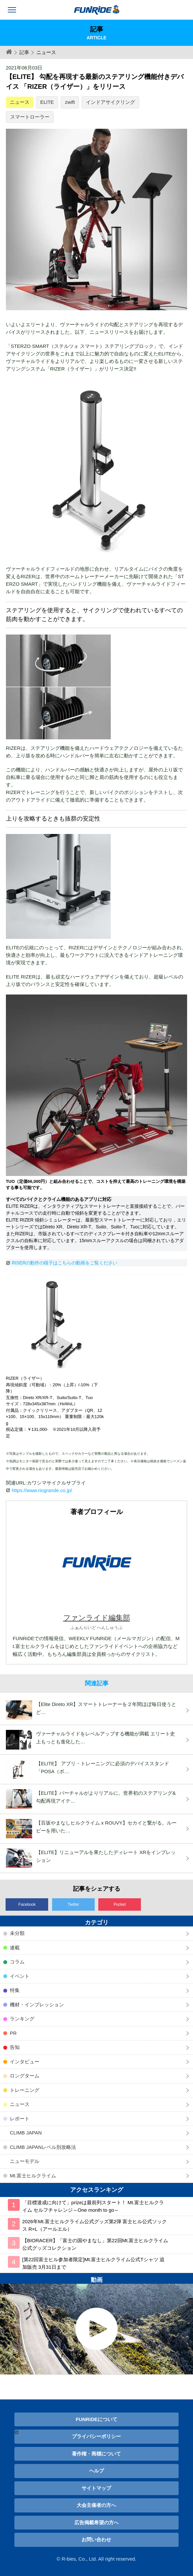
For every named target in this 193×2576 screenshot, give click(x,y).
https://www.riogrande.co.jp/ (42, 1490)
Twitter (73, 1904)
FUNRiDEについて (96, 2419)
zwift (70, 102)
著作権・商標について (96, 2453)
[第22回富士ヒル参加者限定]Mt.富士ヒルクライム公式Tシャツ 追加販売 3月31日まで (93, 2263)
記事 (24, 52)
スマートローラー (29, 117)
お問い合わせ (96, 2539)
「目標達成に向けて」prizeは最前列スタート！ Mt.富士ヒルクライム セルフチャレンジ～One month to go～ (93, 2206)
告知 (15, 2047)
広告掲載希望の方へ (96, 2522)
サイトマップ (96, 2488)
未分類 (17, 1933)
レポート (19, 2118)
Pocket (120, 1904)
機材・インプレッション (37, 2004)
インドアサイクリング (110, 102)
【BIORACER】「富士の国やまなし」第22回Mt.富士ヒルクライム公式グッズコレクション (95, 2244)
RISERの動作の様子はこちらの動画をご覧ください (65, 1262)
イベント (19, 1976)
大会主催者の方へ (96, 2505)
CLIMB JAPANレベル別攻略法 (43, 2147)
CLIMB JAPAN (26, 2132)
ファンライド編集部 (96, 1618)
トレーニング (24, 2090)
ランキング (22, 2018)
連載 (15, 1947)
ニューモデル (24, 2161)
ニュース (19, 102)
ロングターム (24, 2075)
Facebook (27, 1904)
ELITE (47, 102)
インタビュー (24, 2061)
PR (13, 2033)
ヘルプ (96, 2470)
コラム (17, 1961)
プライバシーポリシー (96, 2436)
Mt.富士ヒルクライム (33, 2175)
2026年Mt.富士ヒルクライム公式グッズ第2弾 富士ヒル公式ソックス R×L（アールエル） (94, 2225)
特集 (15, 1990)
